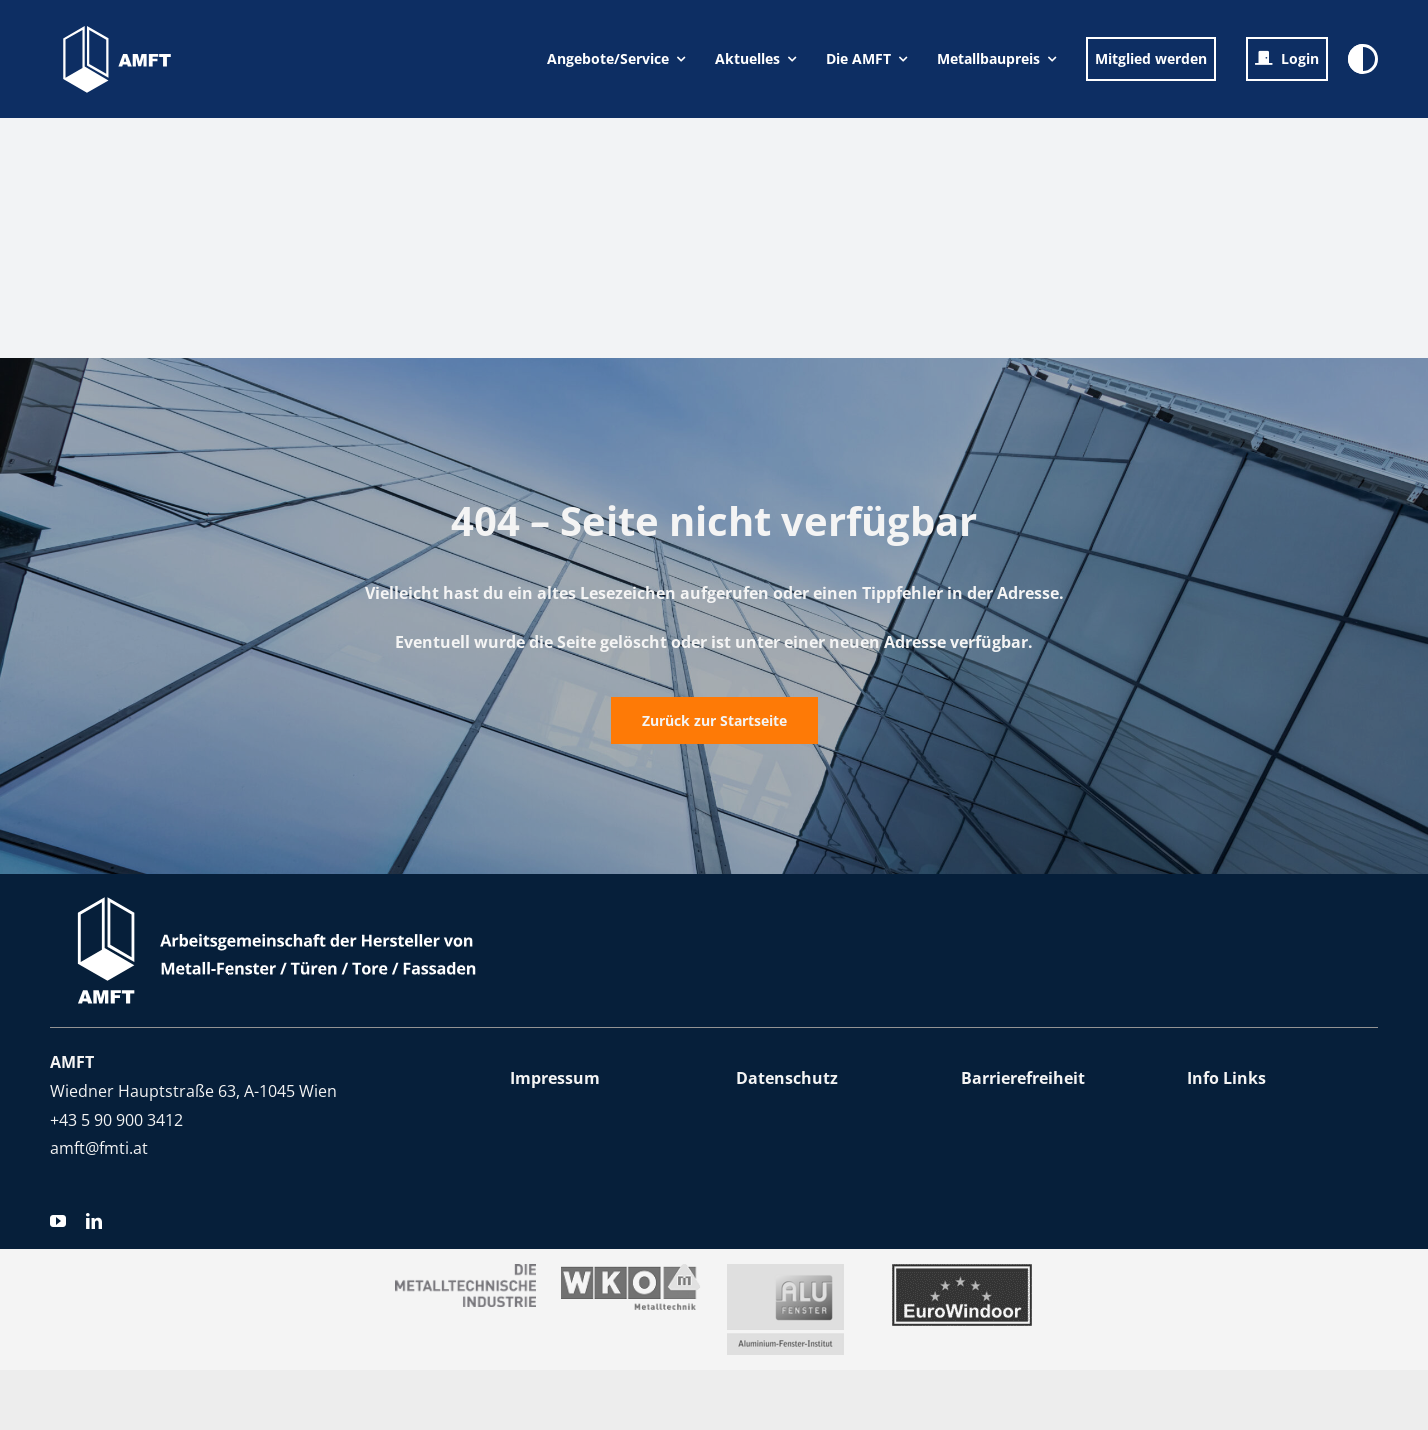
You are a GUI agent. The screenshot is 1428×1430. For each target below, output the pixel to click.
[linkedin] (94, 1221)
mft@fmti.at (103, 1148)
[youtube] (58, 1221)
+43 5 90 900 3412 (116, 1120)
